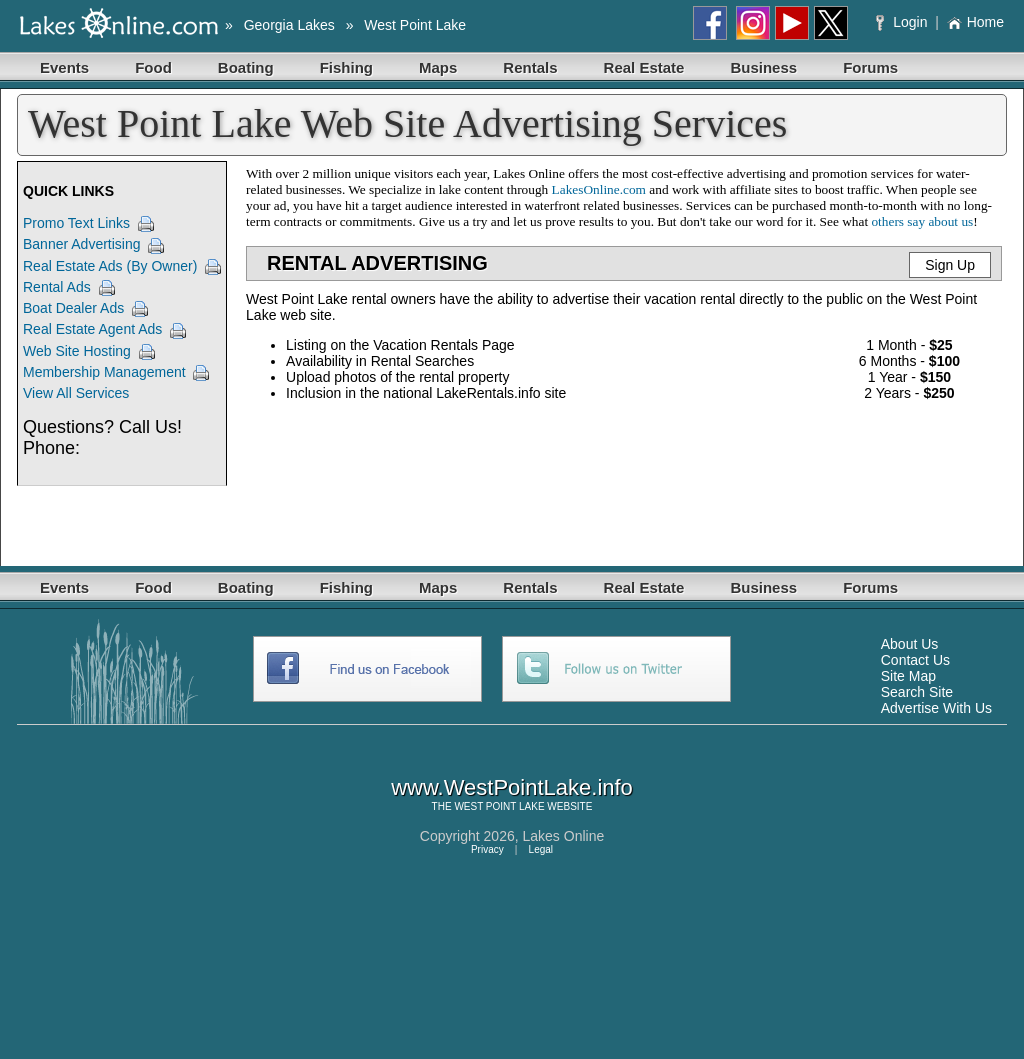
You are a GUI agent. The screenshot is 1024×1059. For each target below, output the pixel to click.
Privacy (487, 849)
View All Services (76, 393)
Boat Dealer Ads (73, 308)
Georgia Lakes (289, 25)
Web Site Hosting (77, 351)
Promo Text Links (76, 223)
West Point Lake (415, 25)
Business (763, 67)
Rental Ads (57, 287)
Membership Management (104, 372)
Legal (541, 849)
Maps (438, 67)
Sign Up (950, 265)
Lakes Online (564, 836)
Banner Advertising (82, 244)
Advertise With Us (936, 708)
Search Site (917, 692)
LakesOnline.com (599, 189)
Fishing (346, 67)
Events (64, 67)
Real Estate (644, 67)
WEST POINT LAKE (499, 806)
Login (903, 22)
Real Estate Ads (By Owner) (110, 266)
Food (153, 67)
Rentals (530, 67)
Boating (246, 67)
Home (975, 22)
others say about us (922, 221)
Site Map (908, 676)
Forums (870, 67)
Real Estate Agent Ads (92, 329)
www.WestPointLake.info (512, 787)
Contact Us (915, 660)
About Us (910, 644)
